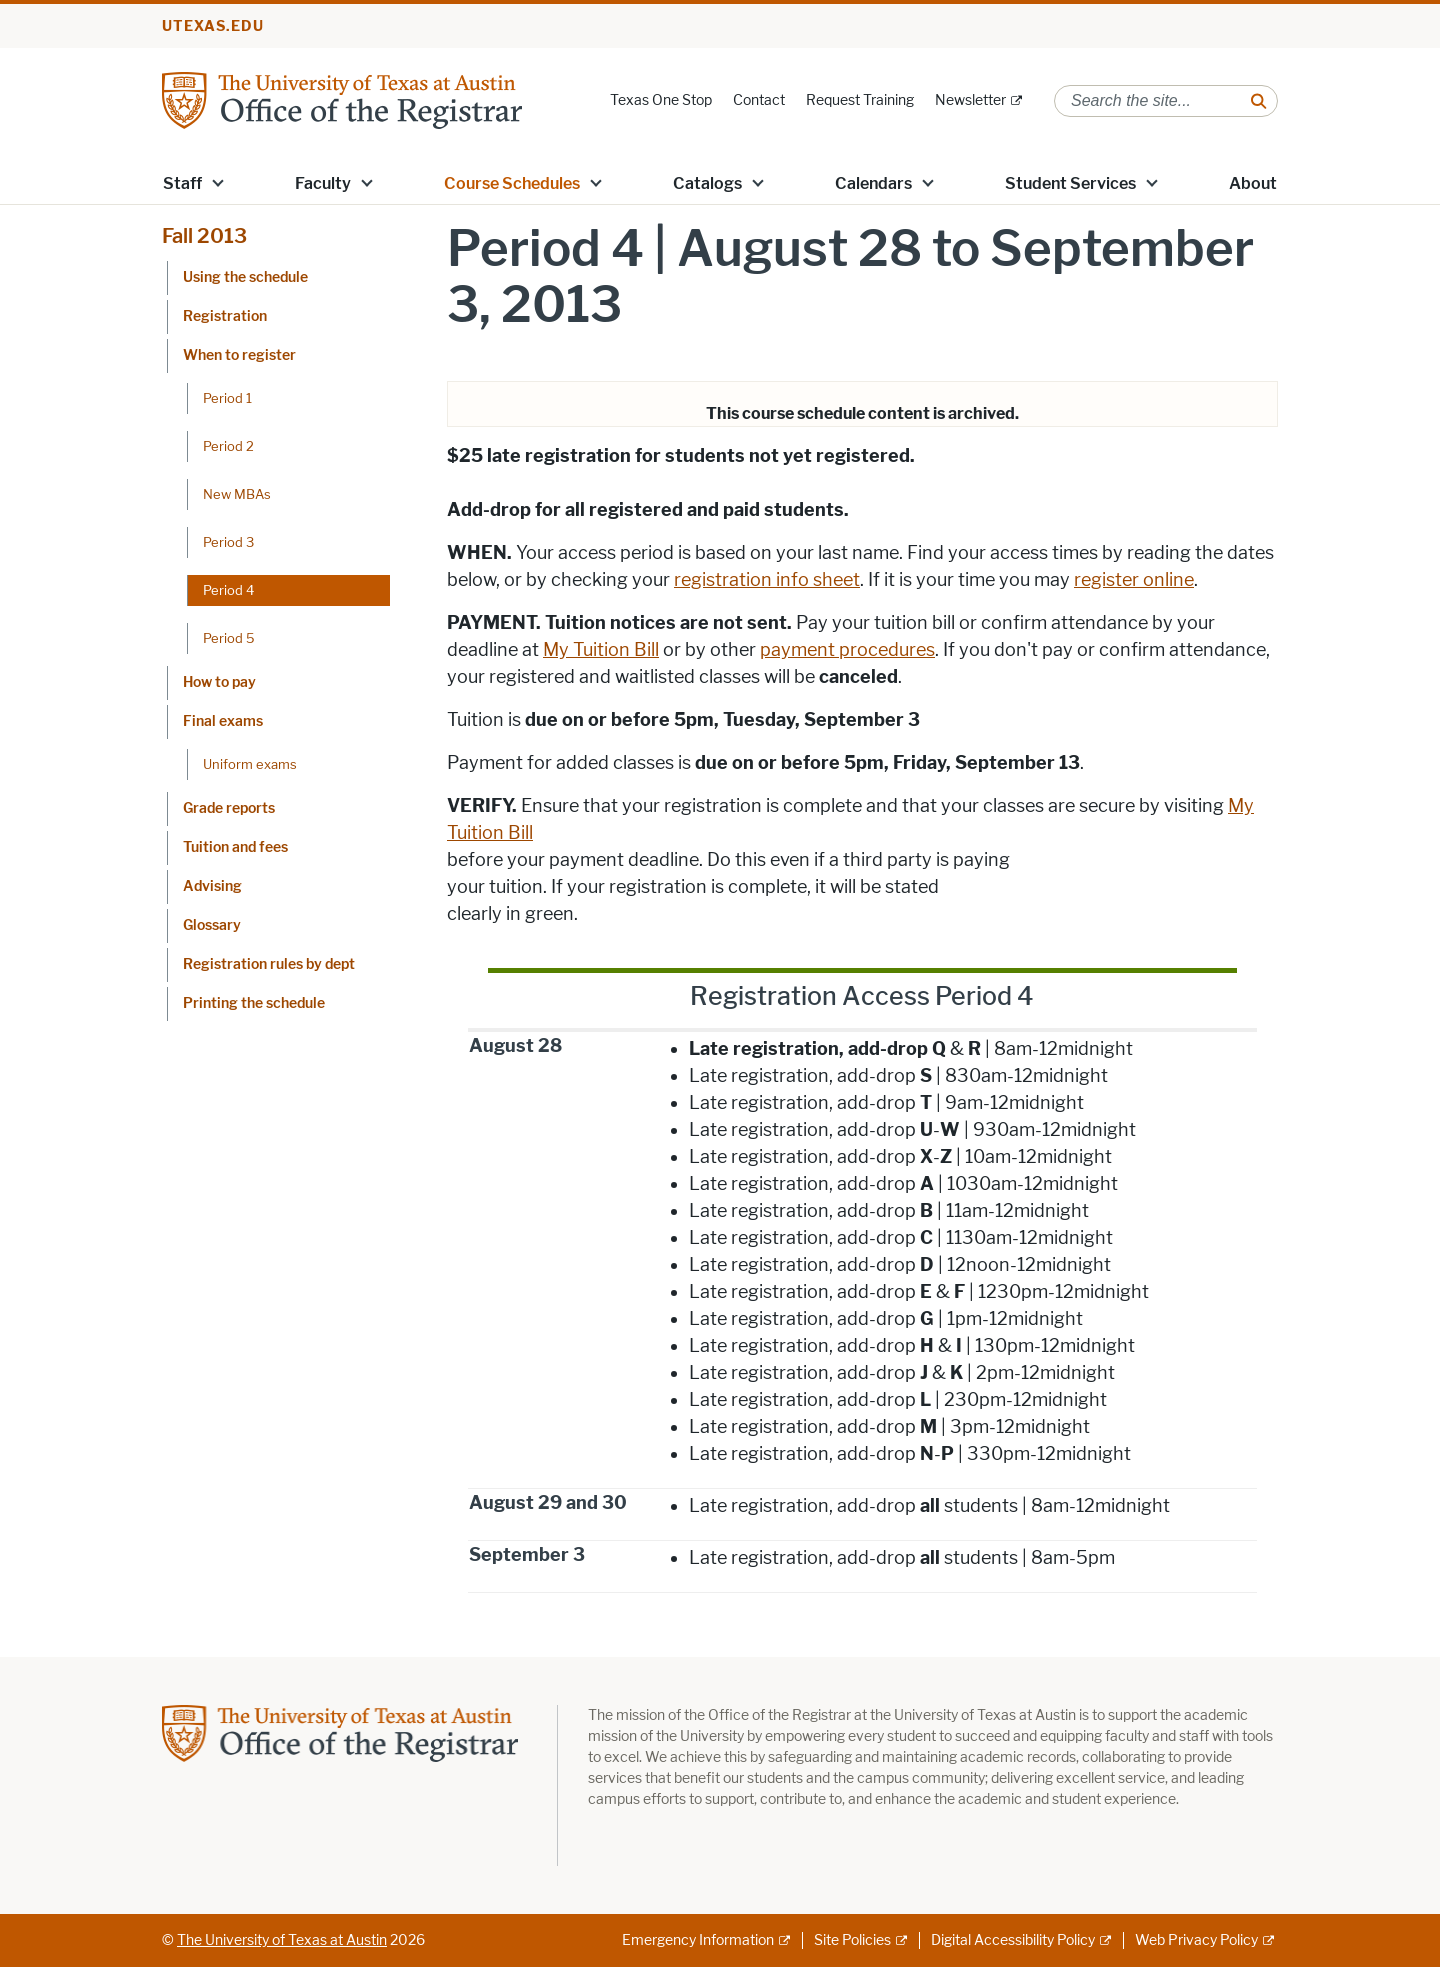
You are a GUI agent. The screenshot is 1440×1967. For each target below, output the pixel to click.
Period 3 (228, 542)
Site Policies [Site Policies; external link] (852, 1940)
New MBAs (237, 494)
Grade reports (229, 808)
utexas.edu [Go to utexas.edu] (213, 26)
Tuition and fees (235, 847)
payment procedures (847, 650)
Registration (225, 316)
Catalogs (707, 183)
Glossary (212, 925)
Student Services (1070, 183)
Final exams (223, 721)
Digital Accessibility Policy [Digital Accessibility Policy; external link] (1013, 1940)
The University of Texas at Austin (282, 1940)
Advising (212, 886)
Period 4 (228, 590)
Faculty (323, 183)
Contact (759, 100)
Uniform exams (250, 764)
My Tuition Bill (601, 650)
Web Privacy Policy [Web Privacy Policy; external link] (1196, 1940)
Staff (182, 183)
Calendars (873, 183)
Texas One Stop (661, 100)
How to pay (219, 682)
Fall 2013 (204, 236)
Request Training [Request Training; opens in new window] (860, 100)
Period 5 (229, 638)
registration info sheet (767, 580)
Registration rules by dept (269, 964)
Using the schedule (245, 277)
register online (1134, 580)
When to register (239, 355)
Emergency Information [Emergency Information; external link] (698, 1940)
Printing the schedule (254, 1003)
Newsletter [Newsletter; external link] (970, 100)
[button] (218, 182)
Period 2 (228, 446)
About (1253, 183)
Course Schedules (512, 183)
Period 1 (227, 398)
